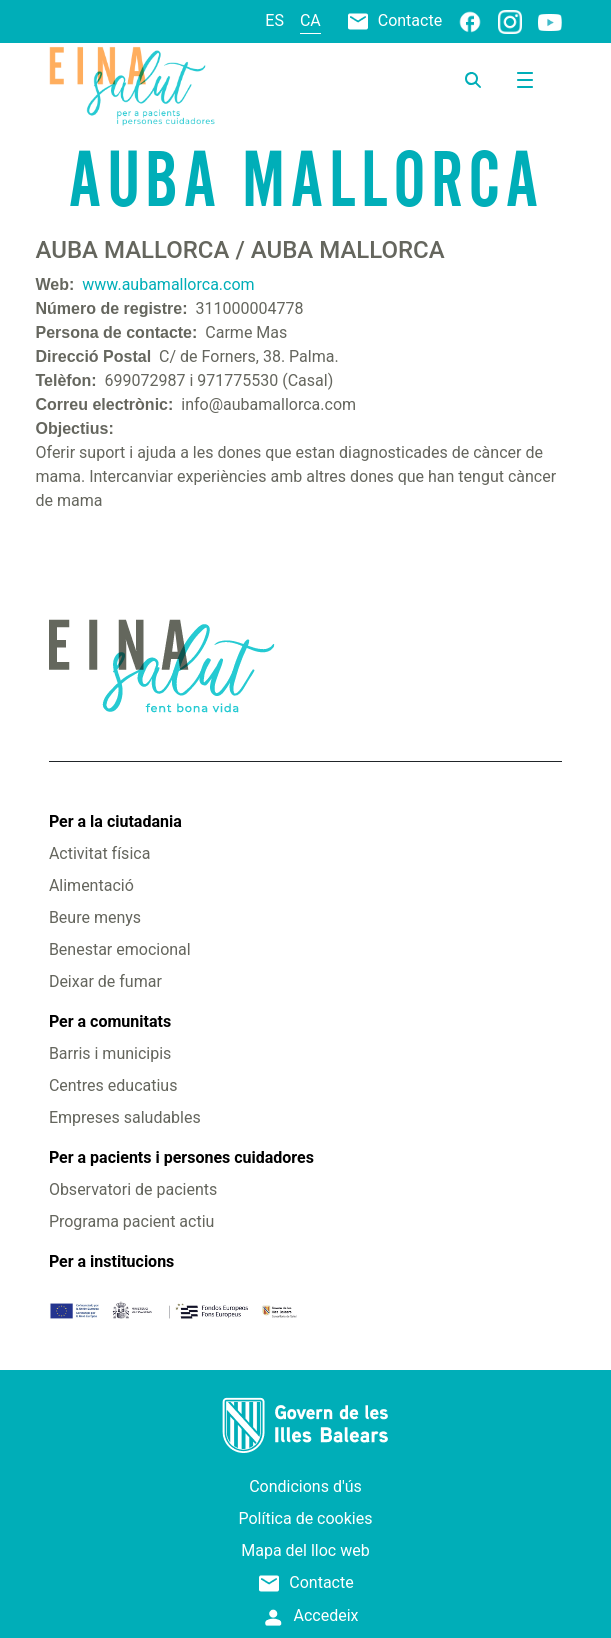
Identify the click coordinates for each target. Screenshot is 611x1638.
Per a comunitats (110, 1021)
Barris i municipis (110, 1053)
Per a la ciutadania (115, 821)
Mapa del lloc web (305, 1550)
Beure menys (95, 917)
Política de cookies (306, 1518)
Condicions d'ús (305, 1486)
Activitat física (99, 853)
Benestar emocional (120, 949)
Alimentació (91, 885)
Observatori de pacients (133, 1189)
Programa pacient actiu (131, 1221)
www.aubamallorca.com (168, 284)
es (274, 20)
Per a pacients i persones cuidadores (181, 1157)
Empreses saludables (125, 1117)
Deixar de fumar (105, 981)
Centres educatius (113, 1085)
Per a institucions (111, 1261)
